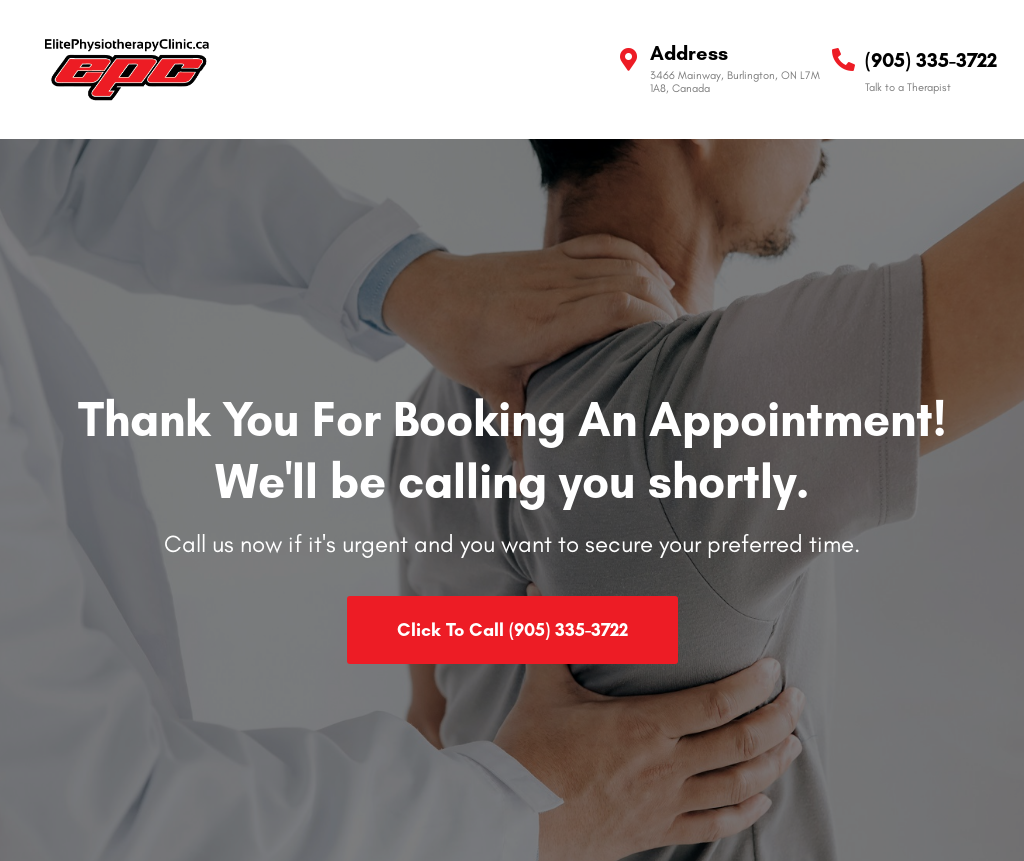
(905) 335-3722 (931, 60)
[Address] (628, 59)
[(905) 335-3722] (843, 59)
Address (689, 53)
